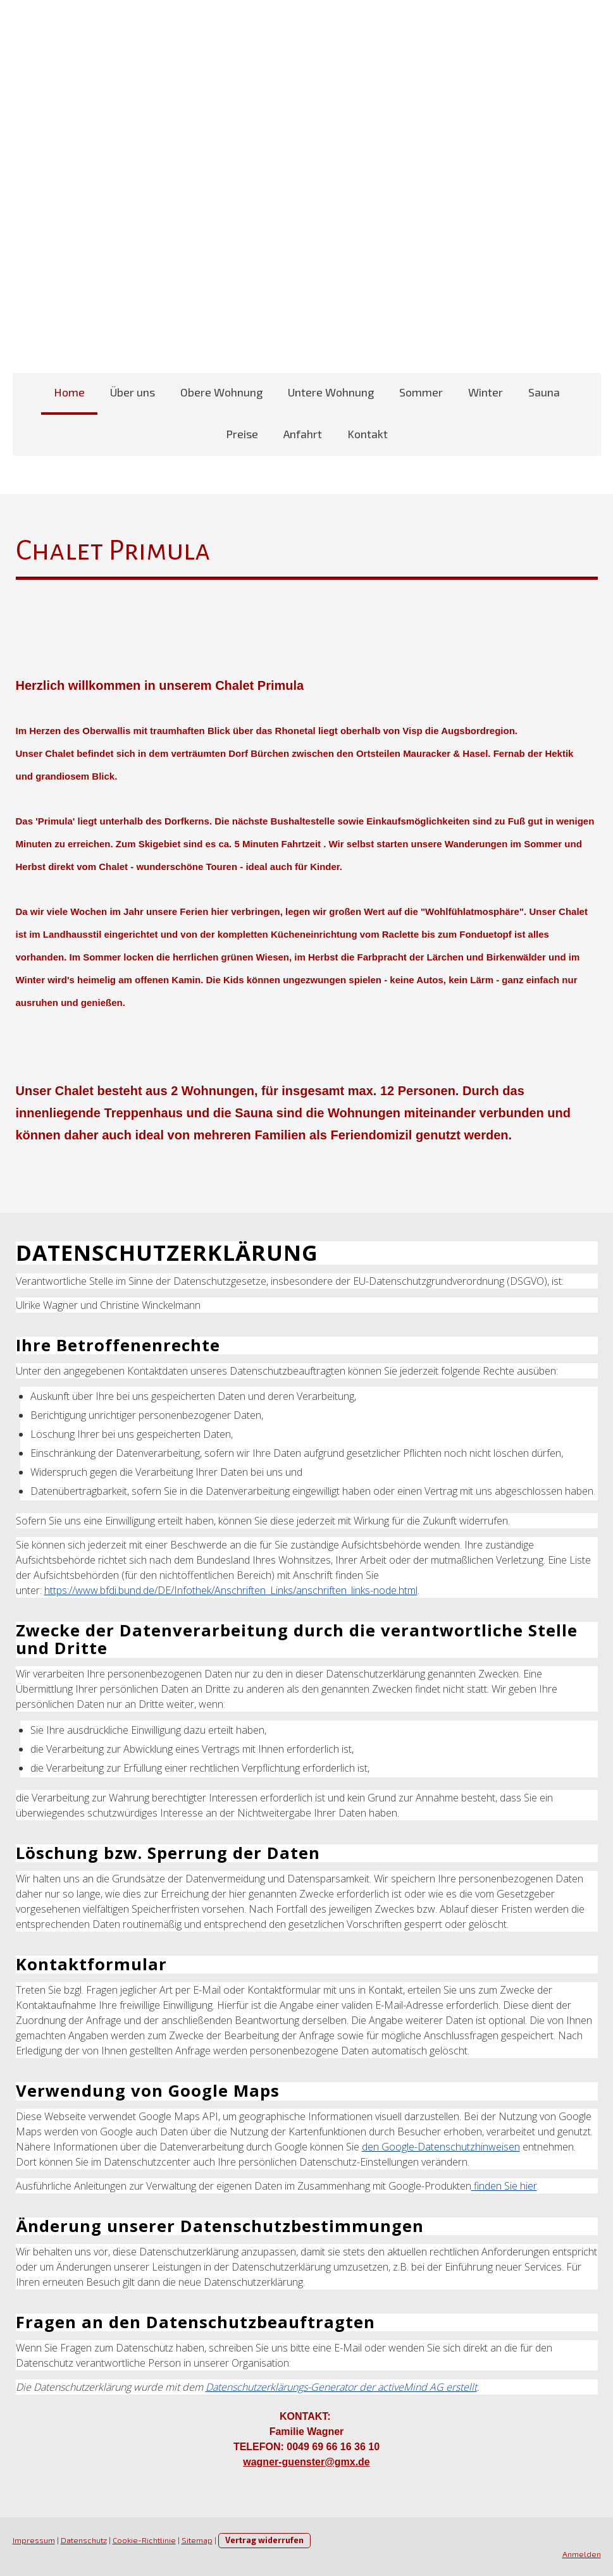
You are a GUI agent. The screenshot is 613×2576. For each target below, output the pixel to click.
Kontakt (367, 434)
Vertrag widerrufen (264, 2540)
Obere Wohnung (221, 392)
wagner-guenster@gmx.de (306, 2461)
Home (69, 392)
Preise (242, 434)
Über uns (132, 392)
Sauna (544, 392)
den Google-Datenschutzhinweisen (441, 2147)
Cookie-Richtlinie (144, 2540)
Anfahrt (302, 434)
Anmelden (581, 2554)
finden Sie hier (504, 2186)
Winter (485, 392)
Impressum (34, 2540)
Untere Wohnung (331, 392)
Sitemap (197, 2540)
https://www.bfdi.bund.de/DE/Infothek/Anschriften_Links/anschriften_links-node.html (231, 1590)
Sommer (421, 392)
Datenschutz (84, 2540)
